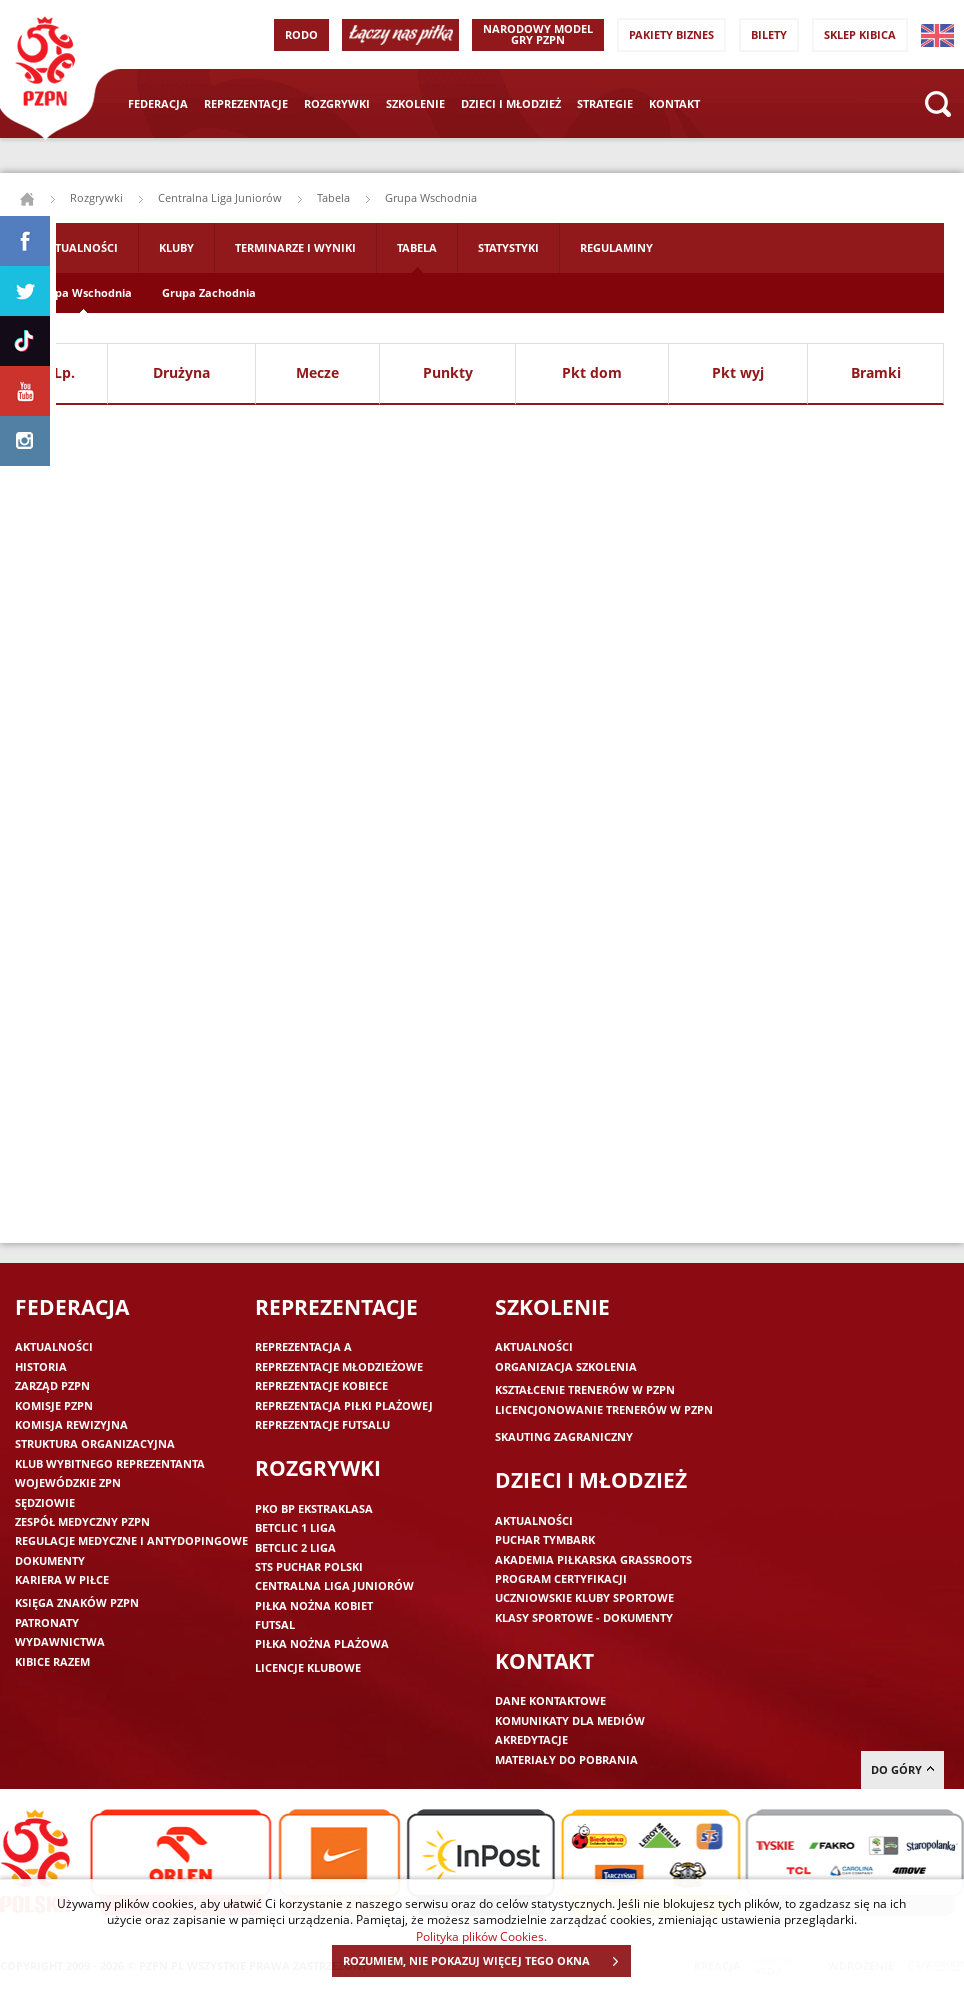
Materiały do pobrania (566, 1759)
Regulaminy (616, 247)
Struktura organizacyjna (95, 1443)
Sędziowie (45, 1502)
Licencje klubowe (308, 1667)
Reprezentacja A (303, 1346)
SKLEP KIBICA (860, 34)
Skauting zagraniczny (564, 1436)
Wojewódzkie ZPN (68, 1482)
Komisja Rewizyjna (71, 1424)
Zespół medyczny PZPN (82, 1521)
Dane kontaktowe (550, 1700)
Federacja (158, 103)
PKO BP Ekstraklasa (314, 1508)
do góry (902, 1769)
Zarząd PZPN (52, 1385)
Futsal (275, 1624)
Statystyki (508, 247)
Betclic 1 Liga (295, 1527)
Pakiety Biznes (671, 34)
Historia (41, 1366)
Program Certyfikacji (561, 1578)
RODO (301, 34)
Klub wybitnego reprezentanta (110, 1463)
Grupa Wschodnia (83, 292)
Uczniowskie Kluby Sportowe (584, 1597)
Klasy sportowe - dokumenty (584, 1617)
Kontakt (674, 103)
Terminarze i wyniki (295, 247)
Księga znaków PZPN (77, 1602)
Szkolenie (415, 103)
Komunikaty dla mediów (570, 1720)
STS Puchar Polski (309, 1566)
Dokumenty (50, 1560)
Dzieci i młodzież (511, 103)
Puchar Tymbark (545, 1539)
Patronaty (47, 1622)
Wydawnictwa (60, 1641)
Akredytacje (531, 1739)
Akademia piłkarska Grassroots (593, 1559)
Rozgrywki (337, 103)
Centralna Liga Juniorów (220, 197)
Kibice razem (52, 1661)
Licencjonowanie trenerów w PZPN (604, 1409)
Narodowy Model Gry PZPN (538, 34)
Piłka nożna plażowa (322, 1643)
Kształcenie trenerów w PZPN (585, 1389)
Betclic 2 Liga (295, 1547)
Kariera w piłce (62, 1579)
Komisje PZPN (54, 1405)
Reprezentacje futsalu (322, 1424)
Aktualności (79, 247)
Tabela (333, 197)
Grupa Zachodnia (209, 292)
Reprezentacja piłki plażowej (344, 1405)
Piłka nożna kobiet (314, 1605)
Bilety (769, 34)
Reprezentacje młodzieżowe (339, 1366)
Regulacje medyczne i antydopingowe (131, 1540)
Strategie (605, 103)
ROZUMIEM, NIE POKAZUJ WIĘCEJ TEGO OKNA (486, 1961)
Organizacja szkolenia (566, 1366)
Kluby (176, 247)
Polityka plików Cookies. (481, 1936)
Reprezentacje (246, 103)
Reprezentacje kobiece (321, 1385)
